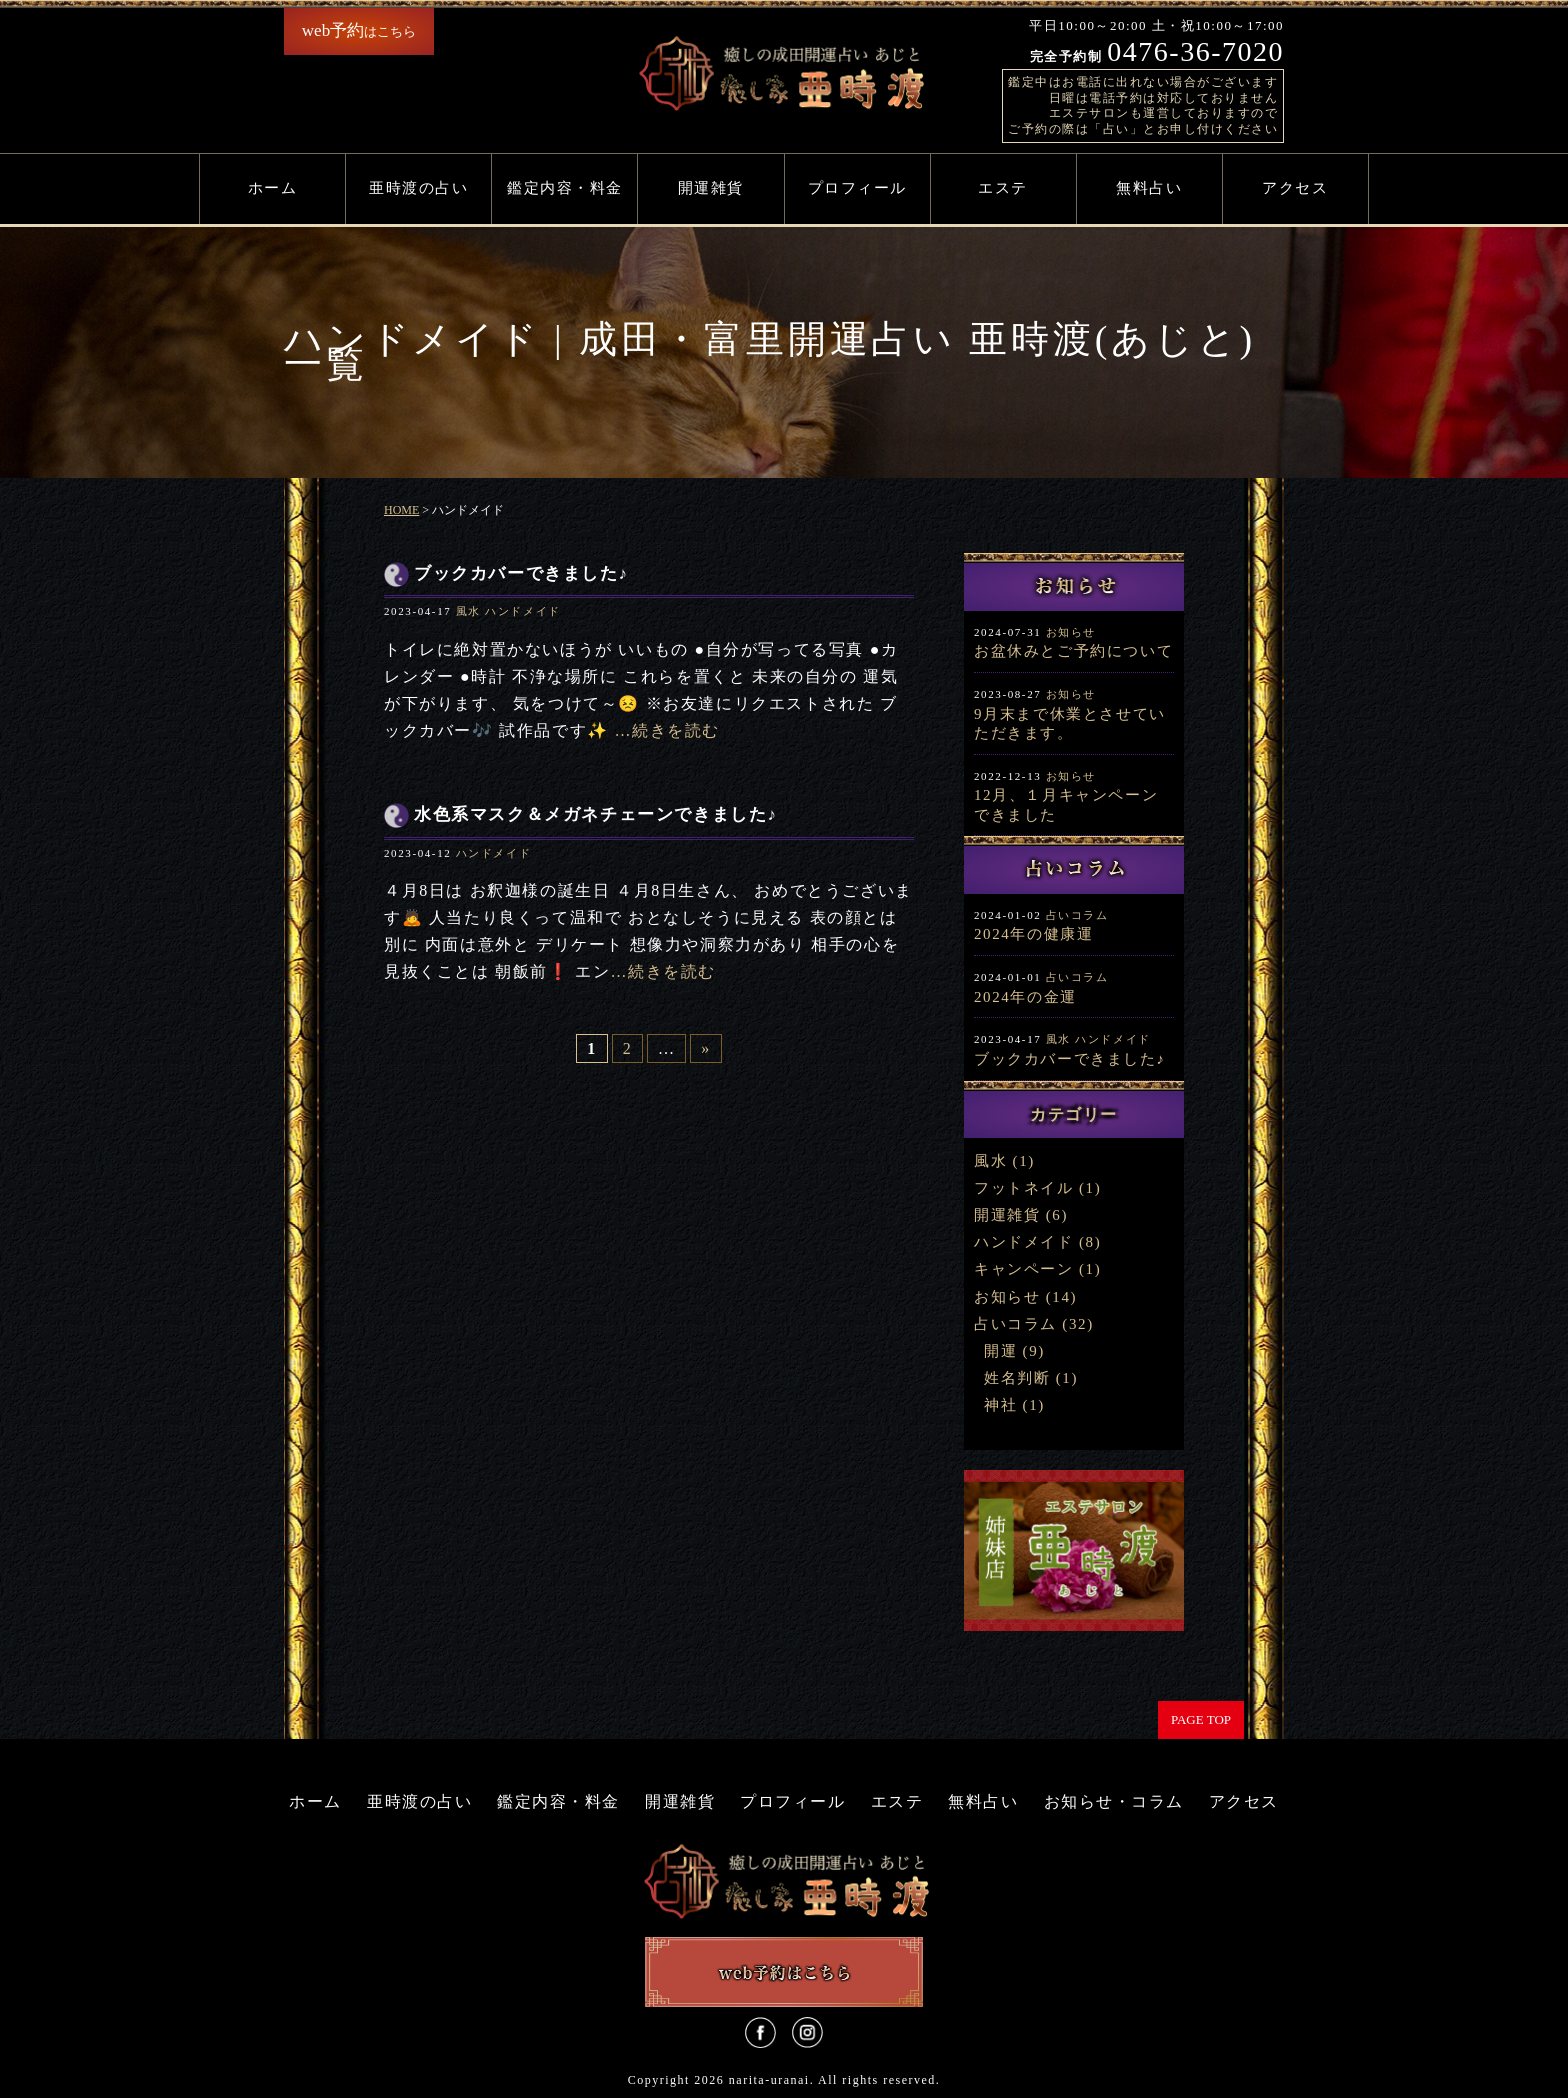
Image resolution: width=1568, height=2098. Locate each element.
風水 (468, 611)
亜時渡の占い (418, 188)
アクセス (1295, 188)
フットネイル (1024, 1188)
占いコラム (1077, 915)
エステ (1003, 188)
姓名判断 (1017, 1378)
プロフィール (857, 188)
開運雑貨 (711, 188)
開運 (1000, 1351)
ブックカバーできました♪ (1070, 1059)
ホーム (273, 188)
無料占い (1149, 188)
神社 (1000, 1405)
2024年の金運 (1025, 997)
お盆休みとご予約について (1073, 651)
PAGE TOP (1201, 1719)
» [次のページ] (706, 1048)
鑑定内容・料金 (565, 188)
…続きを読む (667, 730)
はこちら (359, 30)
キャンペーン (1024, 1269)
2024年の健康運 (1033, 934)
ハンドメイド (523, 611)
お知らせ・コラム (1114, 1801)
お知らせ (1071, 632)
